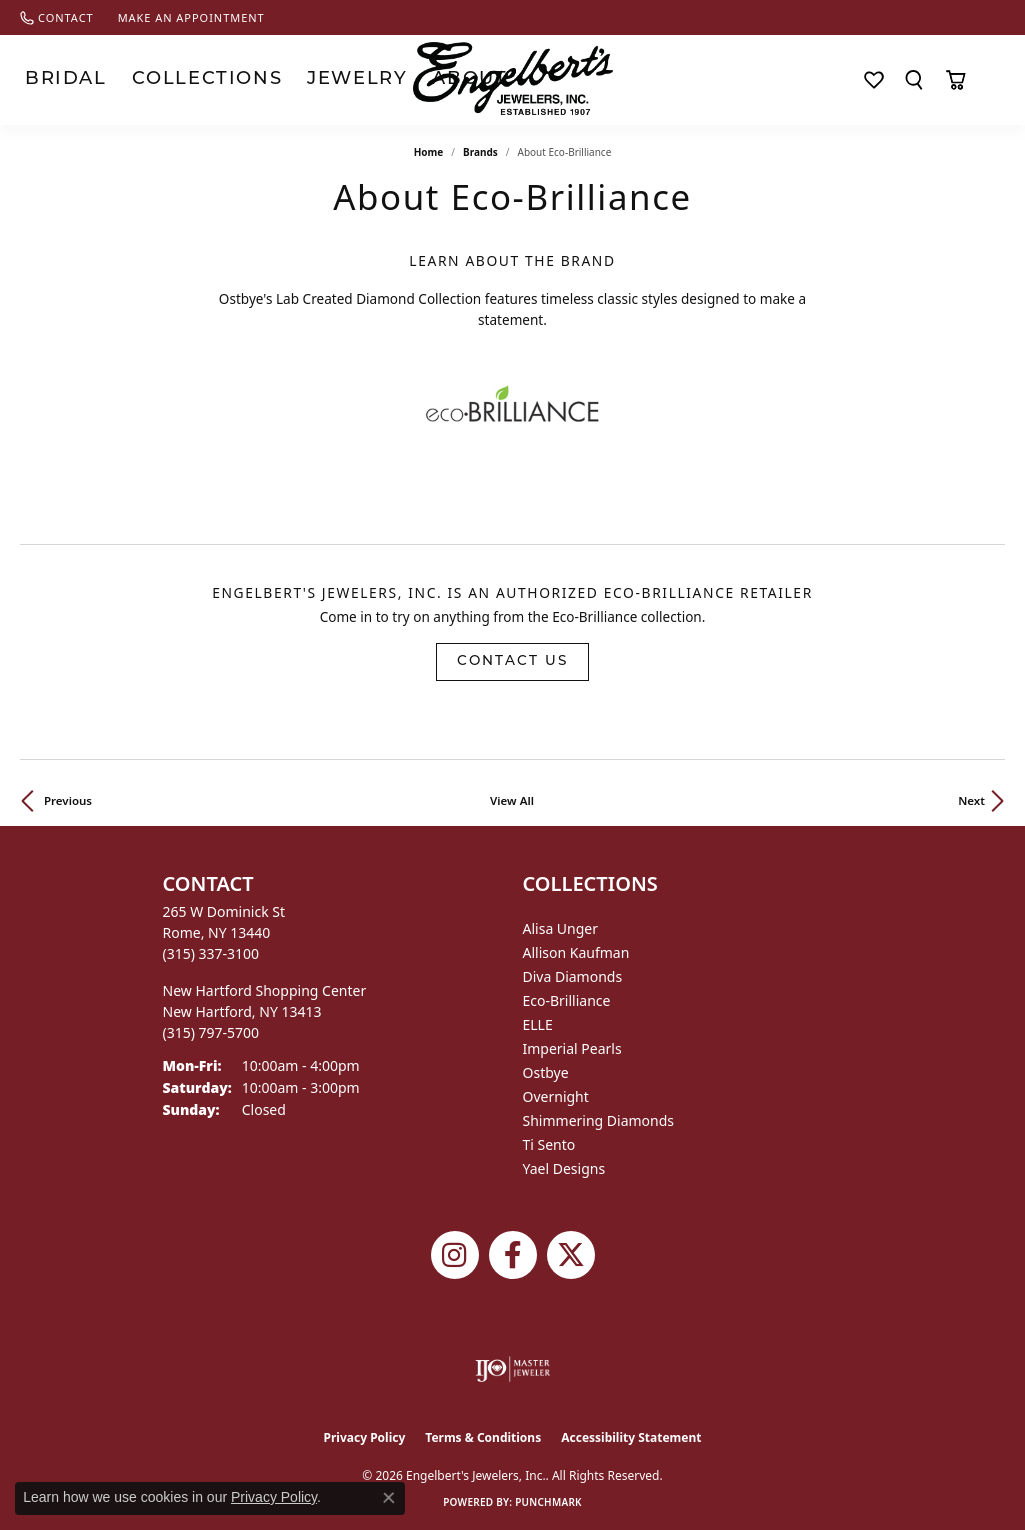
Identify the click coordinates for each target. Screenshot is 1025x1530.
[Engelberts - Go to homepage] (513, 78)
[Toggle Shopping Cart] (955, 80)
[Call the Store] (211, 953)
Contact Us (512, 661)
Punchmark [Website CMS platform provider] (548, 1502)
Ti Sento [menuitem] (549, 1144)
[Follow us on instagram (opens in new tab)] (455, 1255)
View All (512, 800)
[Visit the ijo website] (512, 1369)
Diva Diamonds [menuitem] (573, 976)
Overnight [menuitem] (556, 1096)
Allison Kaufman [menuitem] (576, 952)
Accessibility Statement (631, 1437)
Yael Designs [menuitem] (564, 1168)
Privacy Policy (365, 1437)
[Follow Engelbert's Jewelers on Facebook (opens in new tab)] (513, 1255)
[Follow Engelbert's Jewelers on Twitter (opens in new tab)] (571, 1255)
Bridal (47, 80)
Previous (68, 800)
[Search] (914, 80)
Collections (144, 80)
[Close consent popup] (389, 1498)
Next (971, 800)
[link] (57, 17)
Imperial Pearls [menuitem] (572, 1048)
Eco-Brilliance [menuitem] (567, 1000)
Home (429, 152)
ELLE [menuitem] (538, 1024)
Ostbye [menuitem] (546, 1072)
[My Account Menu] (996, 80)
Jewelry (247, 80)
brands (480, 152)
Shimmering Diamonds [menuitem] (599, 1120)
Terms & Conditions (483, 1437)
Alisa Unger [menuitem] (561, 928)
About (325, 80)
